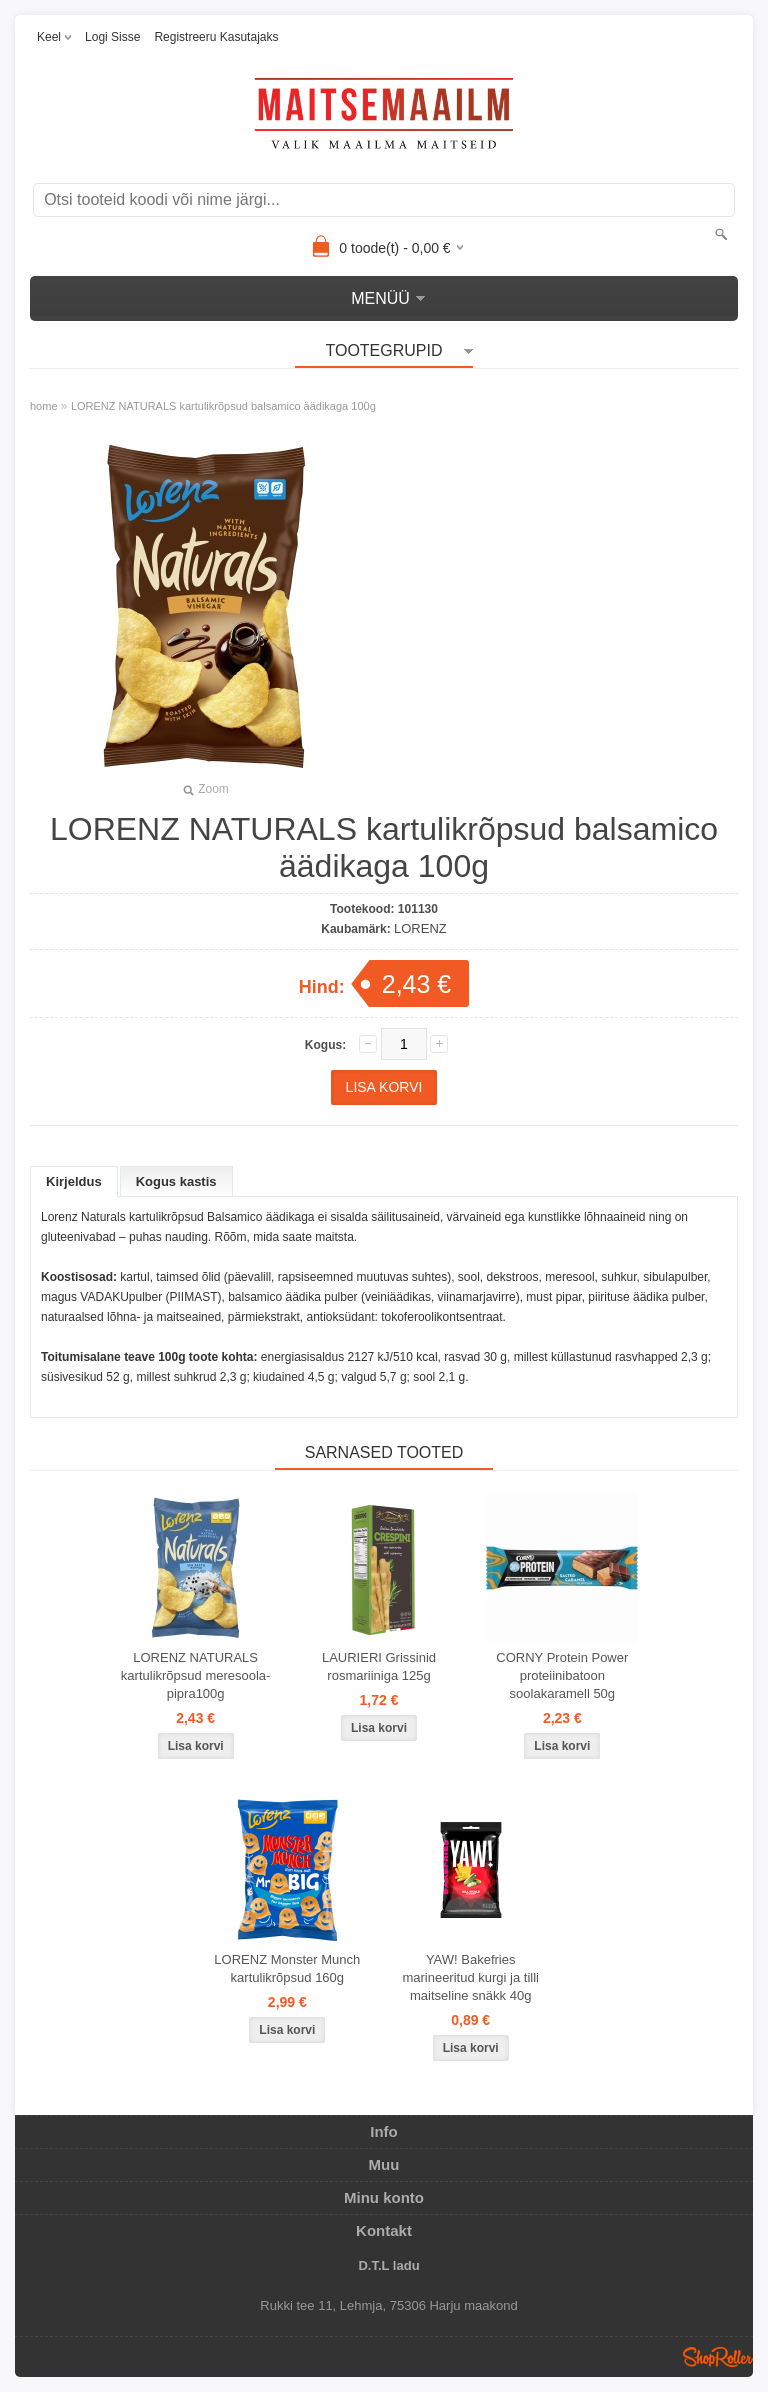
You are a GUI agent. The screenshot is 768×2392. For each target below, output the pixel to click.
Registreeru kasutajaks (216, 37)
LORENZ (420, 928)
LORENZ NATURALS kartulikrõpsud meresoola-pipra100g (196, 1675)
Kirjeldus (74, 1181)
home (44, 406)
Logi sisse (112, 37)
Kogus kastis (176, 1181)
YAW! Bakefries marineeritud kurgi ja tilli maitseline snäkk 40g (470, 1977)
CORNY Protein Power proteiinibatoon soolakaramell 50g (562, 1675)
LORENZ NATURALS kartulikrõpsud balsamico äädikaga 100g (223, 406)
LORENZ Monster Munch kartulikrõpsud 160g (287, 1968)
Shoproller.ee (718, 2357)
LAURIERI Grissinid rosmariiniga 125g (379, 1666)
